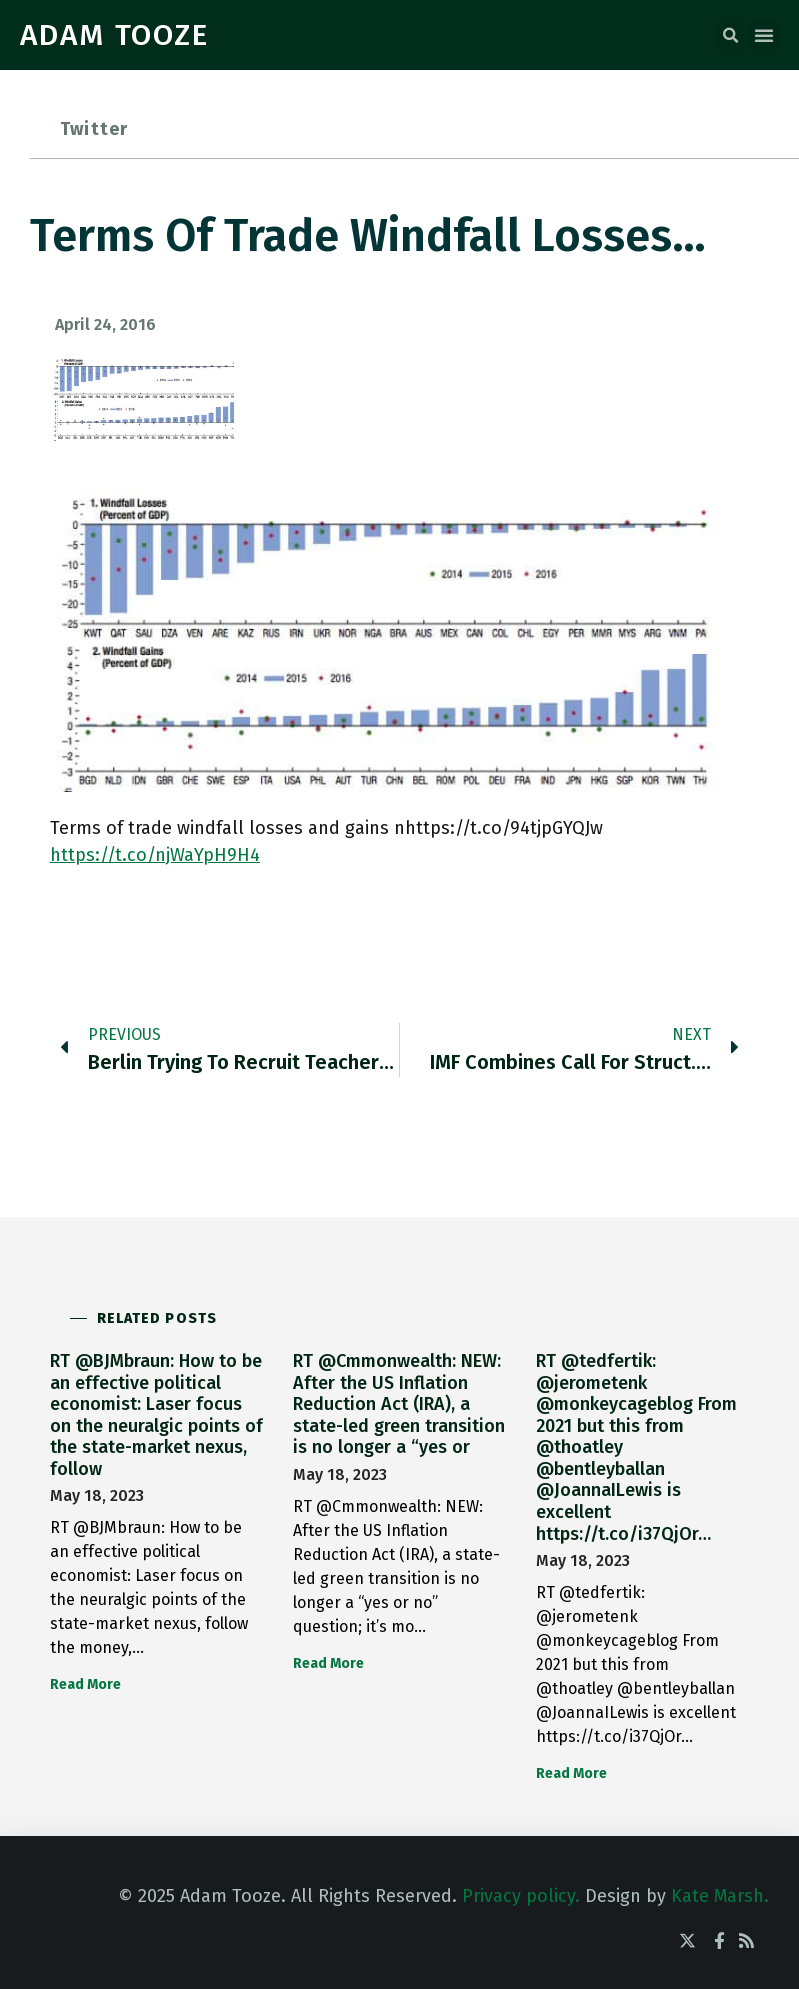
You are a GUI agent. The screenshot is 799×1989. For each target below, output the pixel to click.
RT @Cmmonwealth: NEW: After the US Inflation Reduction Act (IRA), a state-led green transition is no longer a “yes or (399, 1404)
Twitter (94, 129)
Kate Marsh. (720, 1896)
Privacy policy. (521, 1896)
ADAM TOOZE (114, 35)
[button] (730, 36)
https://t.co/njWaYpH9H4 (155, 855)
